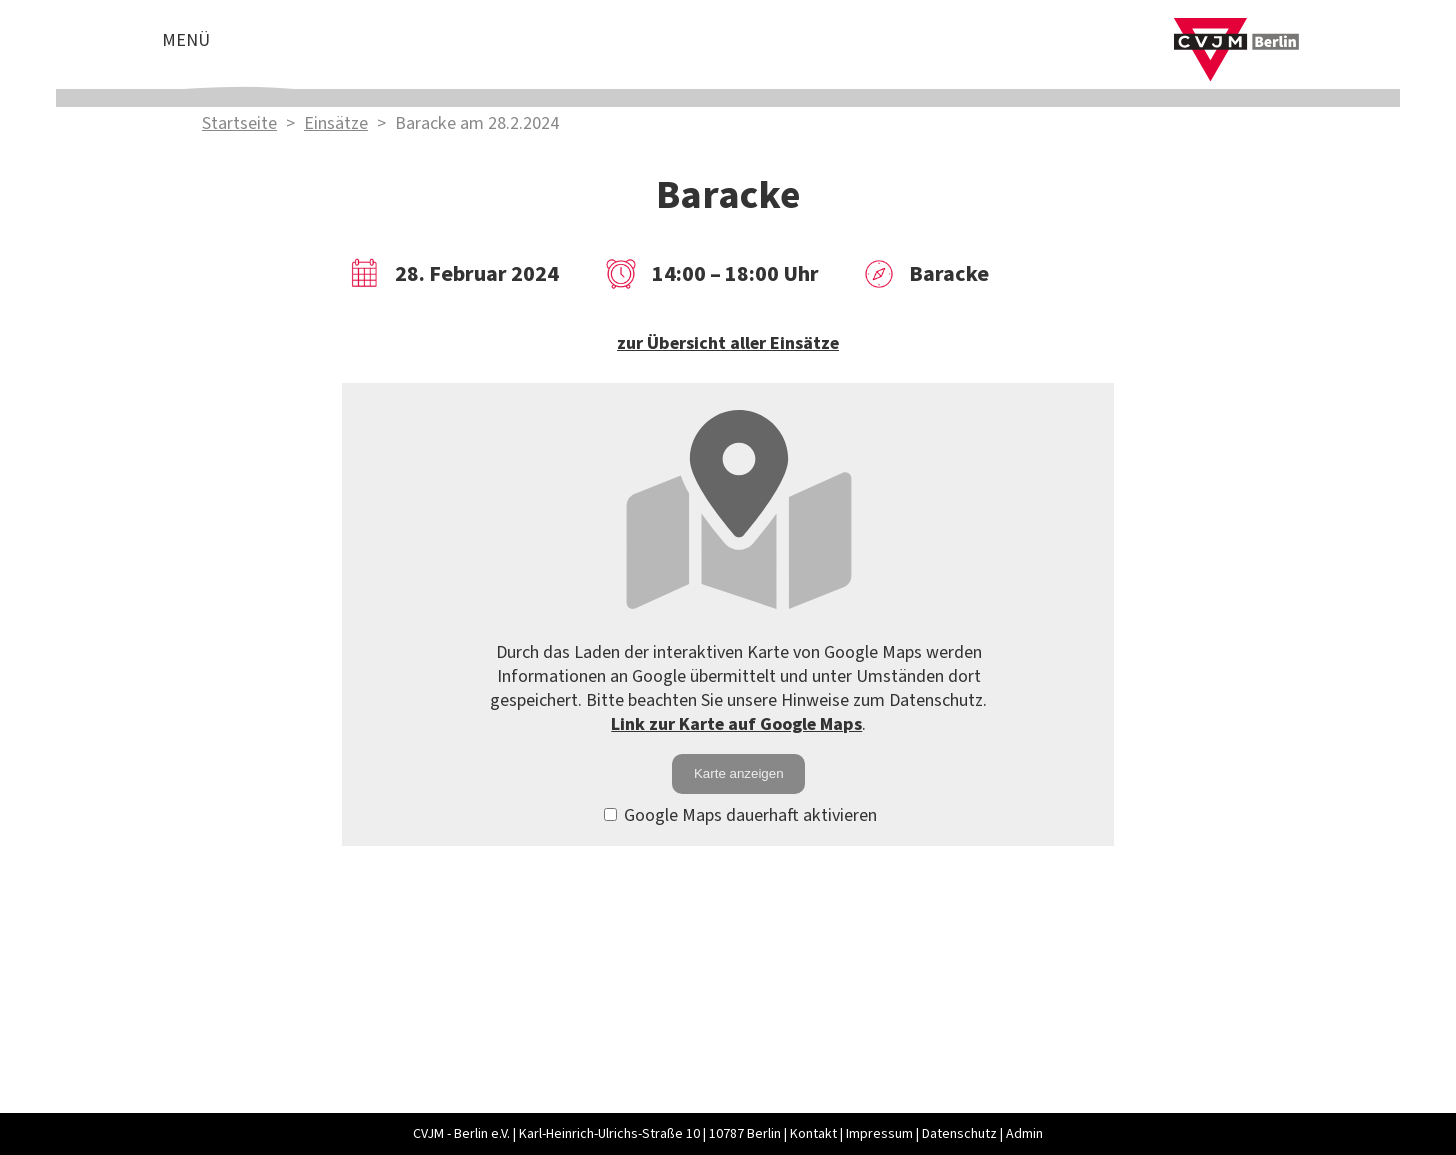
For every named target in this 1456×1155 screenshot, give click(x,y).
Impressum (879, 1134)
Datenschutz (959, 1134)
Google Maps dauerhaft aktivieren (740, 815)
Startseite (239, 123)
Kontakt (813, 1134)
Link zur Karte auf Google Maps (736, 724)
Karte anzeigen (739, 773)
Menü (186, 40)
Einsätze (336, 123)
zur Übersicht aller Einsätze (728, 343)
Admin (1024, 1134)
